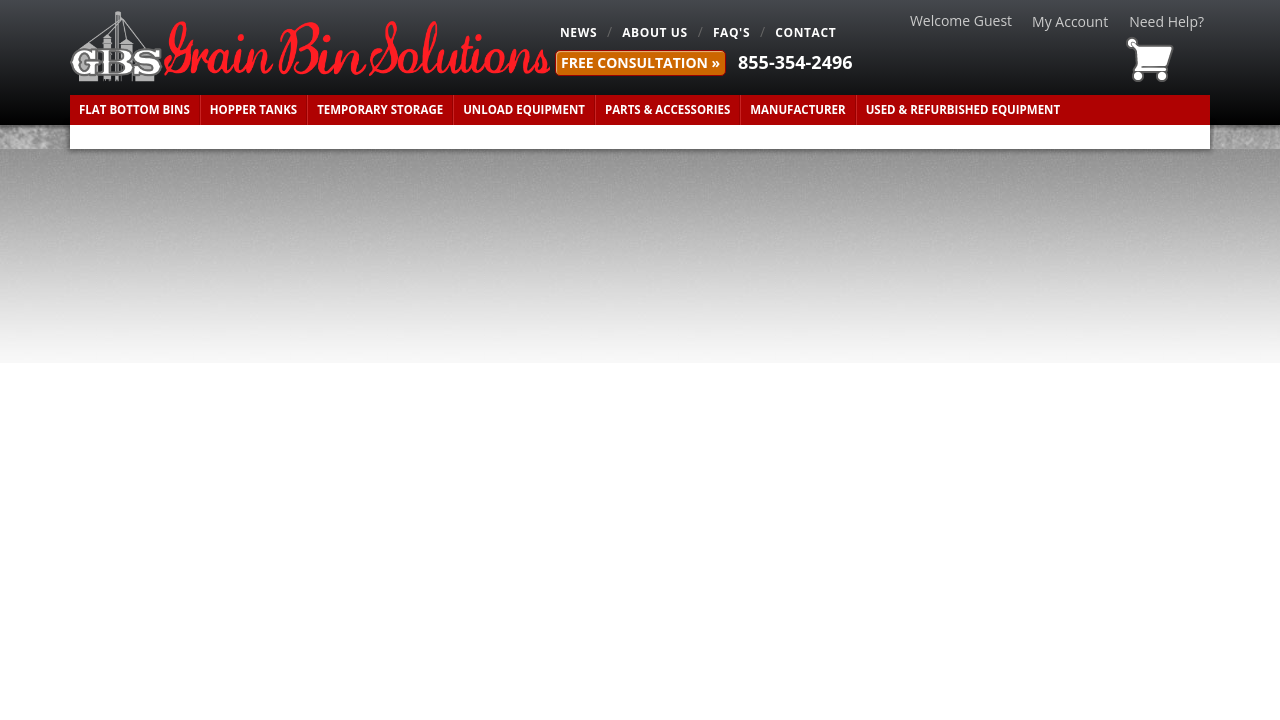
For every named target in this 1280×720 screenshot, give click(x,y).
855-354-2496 (795, 62)
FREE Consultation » (640, 62)
